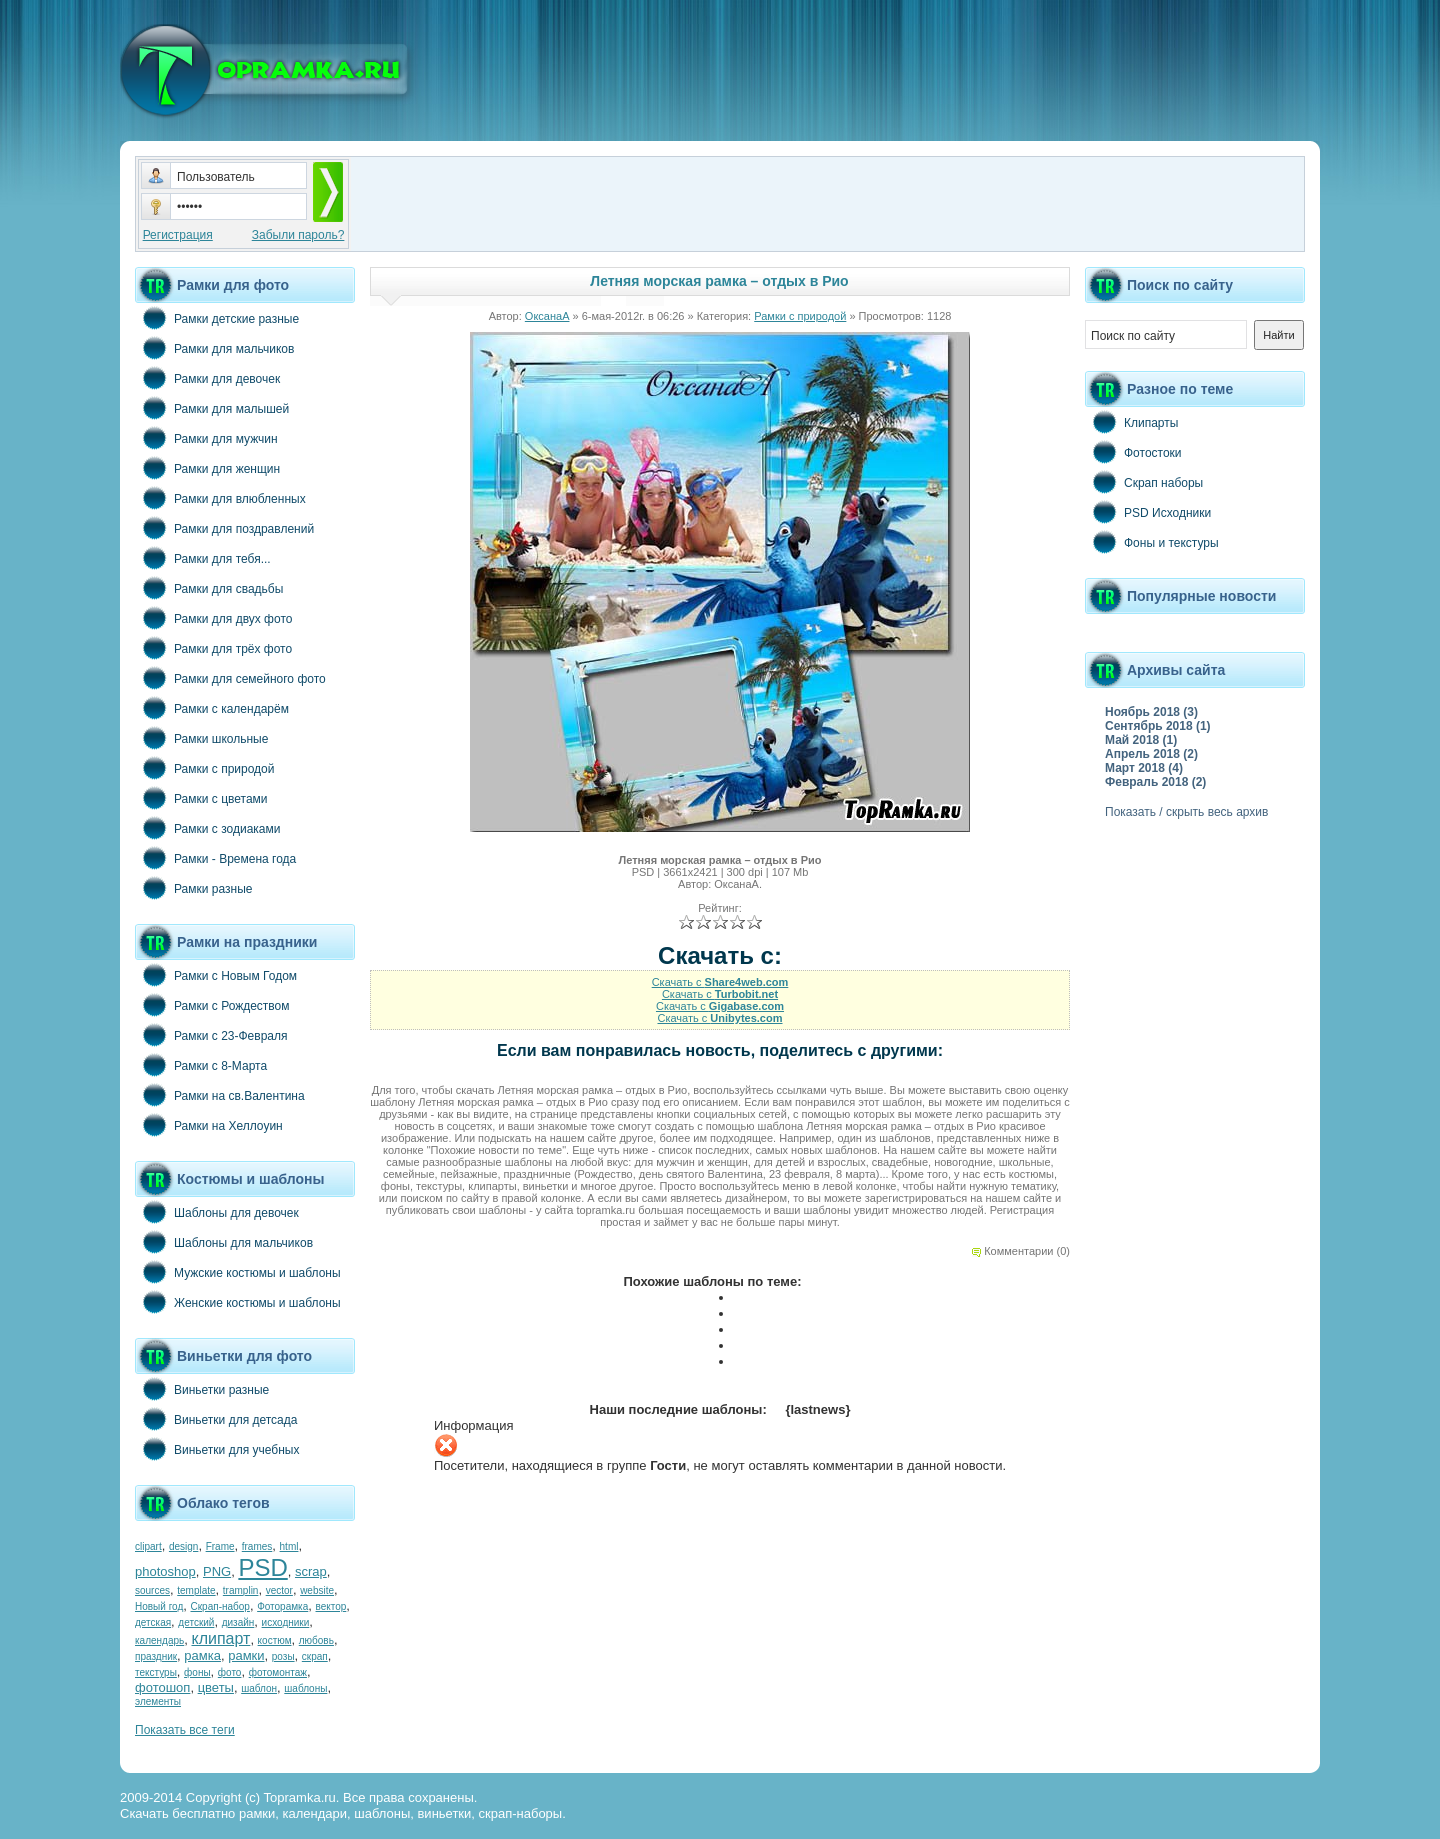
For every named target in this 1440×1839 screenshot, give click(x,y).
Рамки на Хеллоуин (209, 1125)
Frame (220, 1546)
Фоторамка (282, 1606)
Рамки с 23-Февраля (211, 1035)
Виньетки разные (202, 1389)
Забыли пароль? (298, 235)
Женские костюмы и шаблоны (238, 1302)
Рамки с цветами (201, 798)
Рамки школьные (201, 738)
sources (152, 1590)
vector (279, 1590)
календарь (159, 1640)
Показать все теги (185, 1730)
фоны (197, 1672)
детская (153, 1622)
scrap (311, 1571)
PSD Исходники (1148, 512)
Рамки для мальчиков (214, 348)
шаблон (259, 1688)
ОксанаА (547, 316)
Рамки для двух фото (213, 618)
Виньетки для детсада (216, 1419)
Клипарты (1131, 422)
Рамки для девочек (207, 378)
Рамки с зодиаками (207, 828)
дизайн (238, 1622)
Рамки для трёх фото (213, 648)
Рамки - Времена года (215, 858)
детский (196, 1622)
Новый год (159, 1606)
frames (257, 1546)
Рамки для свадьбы (209, 588)
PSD (262, 1567)
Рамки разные (193, 888)
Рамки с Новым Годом (216, 975)
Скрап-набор (220, 1606)
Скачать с (720, 982)
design (183, 1546)
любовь (316, 1640)
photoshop (165, 1571)
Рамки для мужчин (206, 438)
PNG (217, 1571)
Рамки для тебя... (203, 558)
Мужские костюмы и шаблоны (238, 1272)
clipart (148, 1546)
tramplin (241, 1590)
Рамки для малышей (212, 408)
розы (283, 1656)
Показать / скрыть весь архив (1186, 812)
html (289, 1546)
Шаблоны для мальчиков (224, 1242)
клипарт (220, 1638)
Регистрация (178, 235)
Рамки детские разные (217, 318)
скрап (315, 1656)
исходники (286, 1622)
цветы (216, 1687)
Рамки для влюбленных (220, 498)
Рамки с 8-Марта (201, 1065)
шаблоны (305, 1688)
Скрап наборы (1144, 482)
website (317, 1590)
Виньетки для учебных (217, 1449)
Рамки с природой (205, 768)
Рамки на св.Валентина (220, 1095)
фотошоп (162, 1687)
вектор (331, 1606)
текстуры (156, 1672)
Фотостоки (1133, 452)
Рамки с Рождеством (212, 1005)
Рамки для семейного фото (230, 678)
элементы (158, 1701)
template (196, 1590)
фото (230, 1672)
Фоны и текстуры (1152, 542)
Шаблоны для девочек (217, 1212)
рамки (246, 1655)
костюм (275, 1640)
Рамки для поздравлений (224, 528)
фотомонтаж (278, 1672)
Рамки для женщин (207, 468)
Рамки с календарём (212, 708)
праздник (156, 1656)
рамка (202, 1655)
